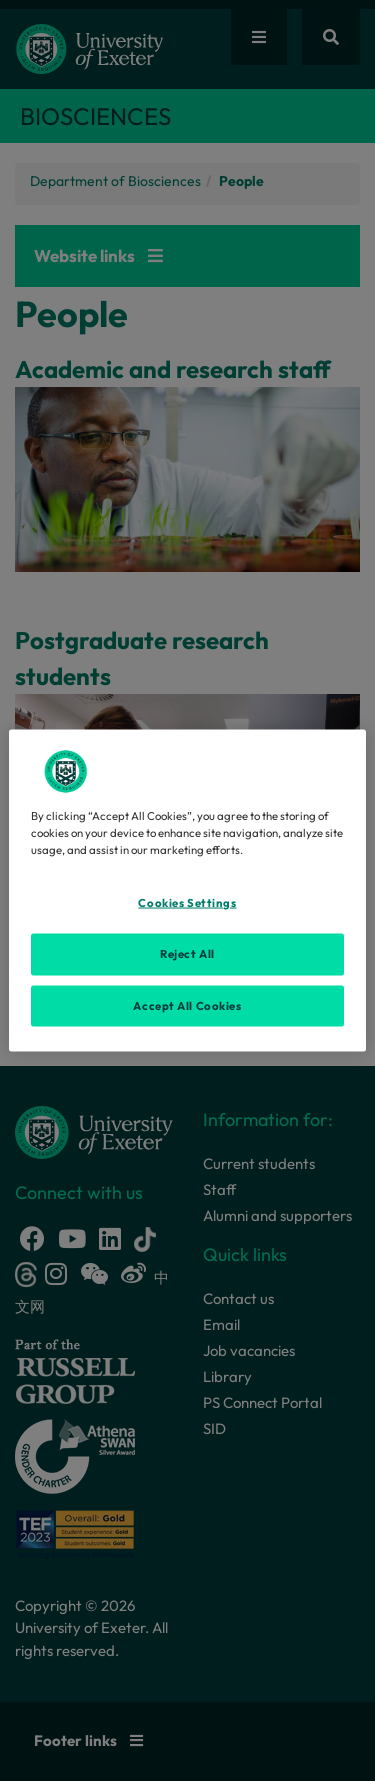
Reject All (187, 953)
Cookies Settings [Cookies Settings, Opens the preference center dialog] (187, 902)
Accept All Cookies (187, 1005)
